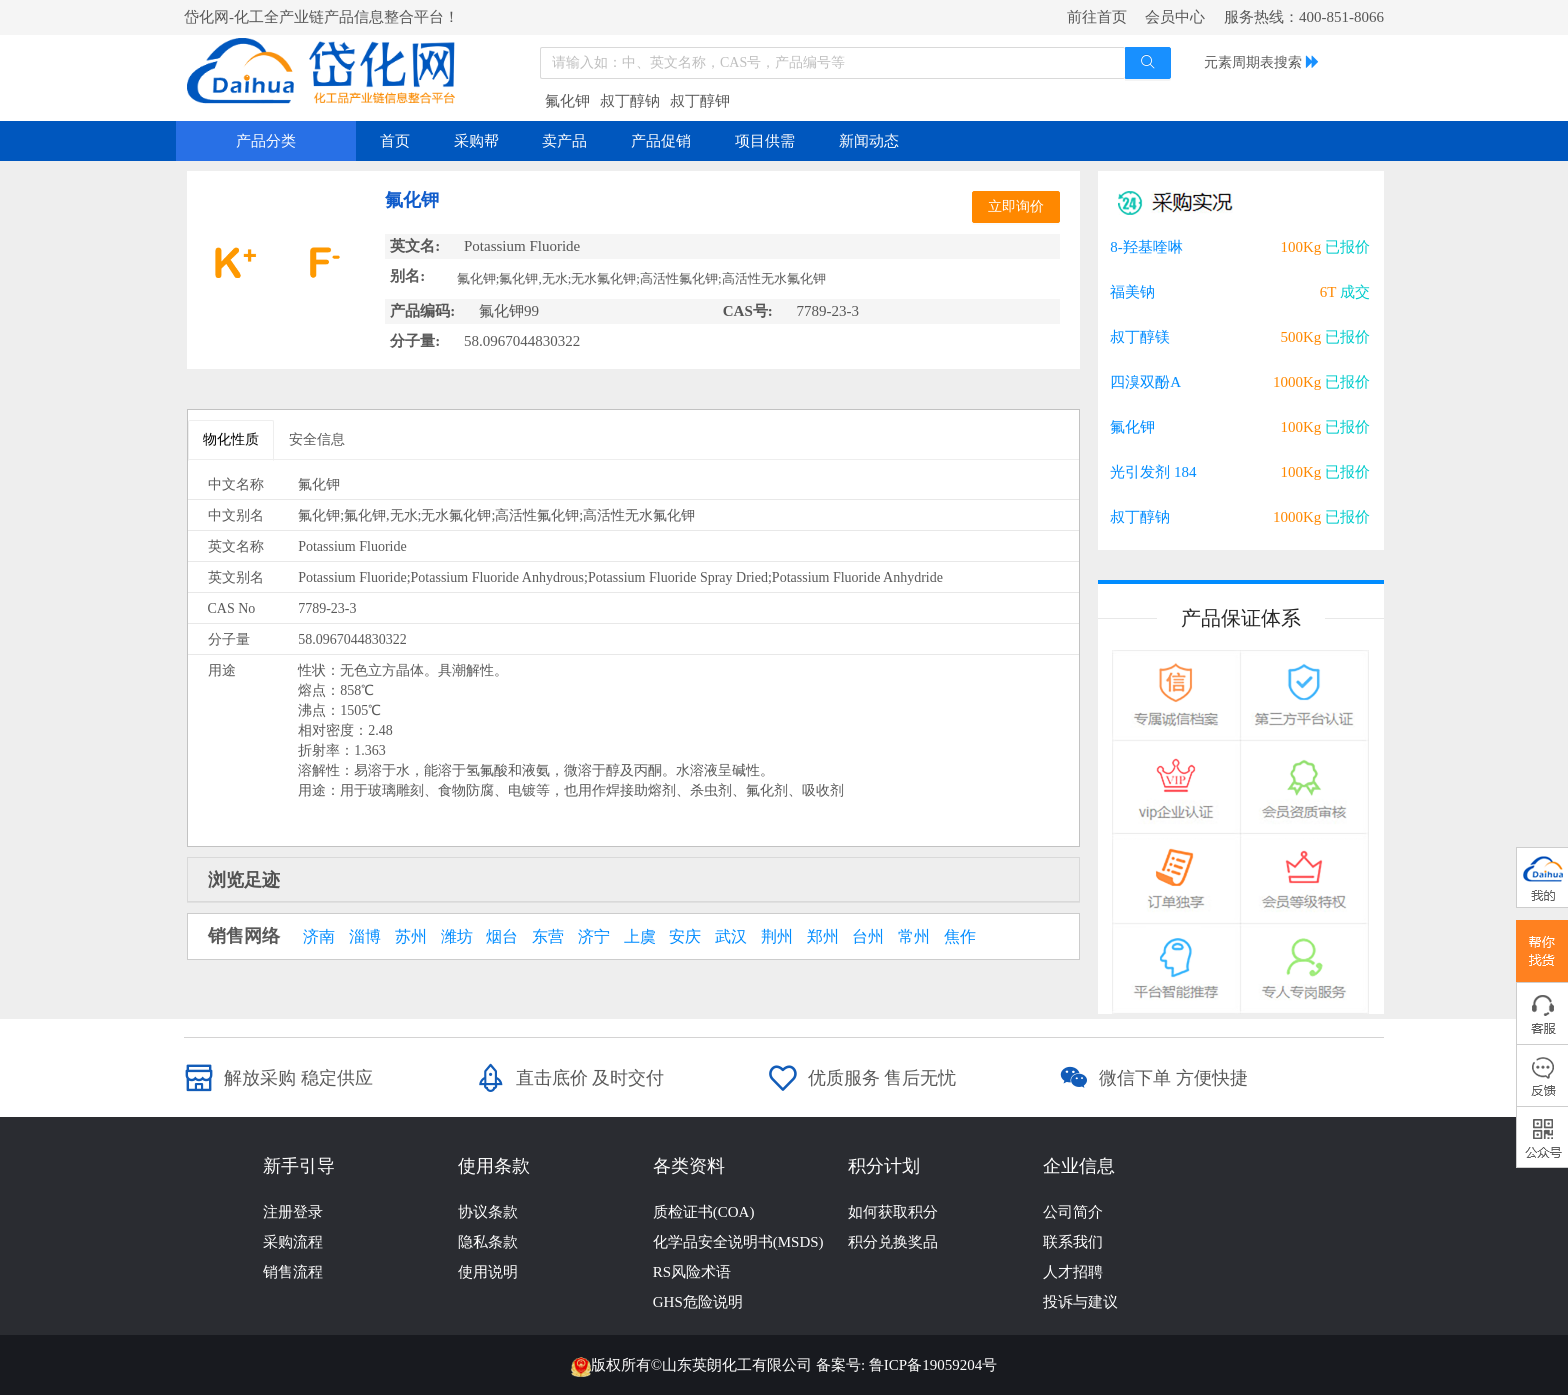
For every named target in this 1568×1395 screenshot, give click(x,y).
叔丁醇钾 (700, 101)
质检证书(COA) (704, 1212)
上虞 (640, 937)
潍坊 (457, 937)
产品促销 (661, 141)
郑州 (823, 937)
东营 (548, 937)
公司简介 (1073, 1212)
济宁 (594, 937)
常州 (914, 937)
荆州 (777, 937)
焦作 (960, 937)
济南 (319, 937)
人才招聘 (1073, 1272)
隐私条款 (488, 1242)
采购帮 (476, 141)
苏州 (411, 937)
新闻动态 (869, 141)
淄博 (365, 937)
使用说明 (488, 1272)
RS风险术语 (692, 1272)
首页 (395, 141)
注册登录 (293, 1212)
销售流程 (293, 1272)
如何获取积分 (893, 1212)
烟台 (502, 937)
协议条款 (488, 1212)
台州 (868, 937)
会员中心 (1175, 17)
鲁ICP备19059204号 (933, 1365)
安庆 (685, 937)
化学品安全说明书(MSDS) (738, 1242)
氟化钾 (567, 101)
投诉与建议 (1080, 1302)
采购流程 (293, 1242)
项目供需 (765, 141)
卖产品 (564, 141)
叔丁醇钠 (630, 101)
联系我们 (1073, 1242)
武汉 (731, 937)
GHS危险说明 (698, 1302)
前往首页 (1097, 17)
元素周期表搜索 (1253, 62)
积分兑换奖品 (893, 1242)
